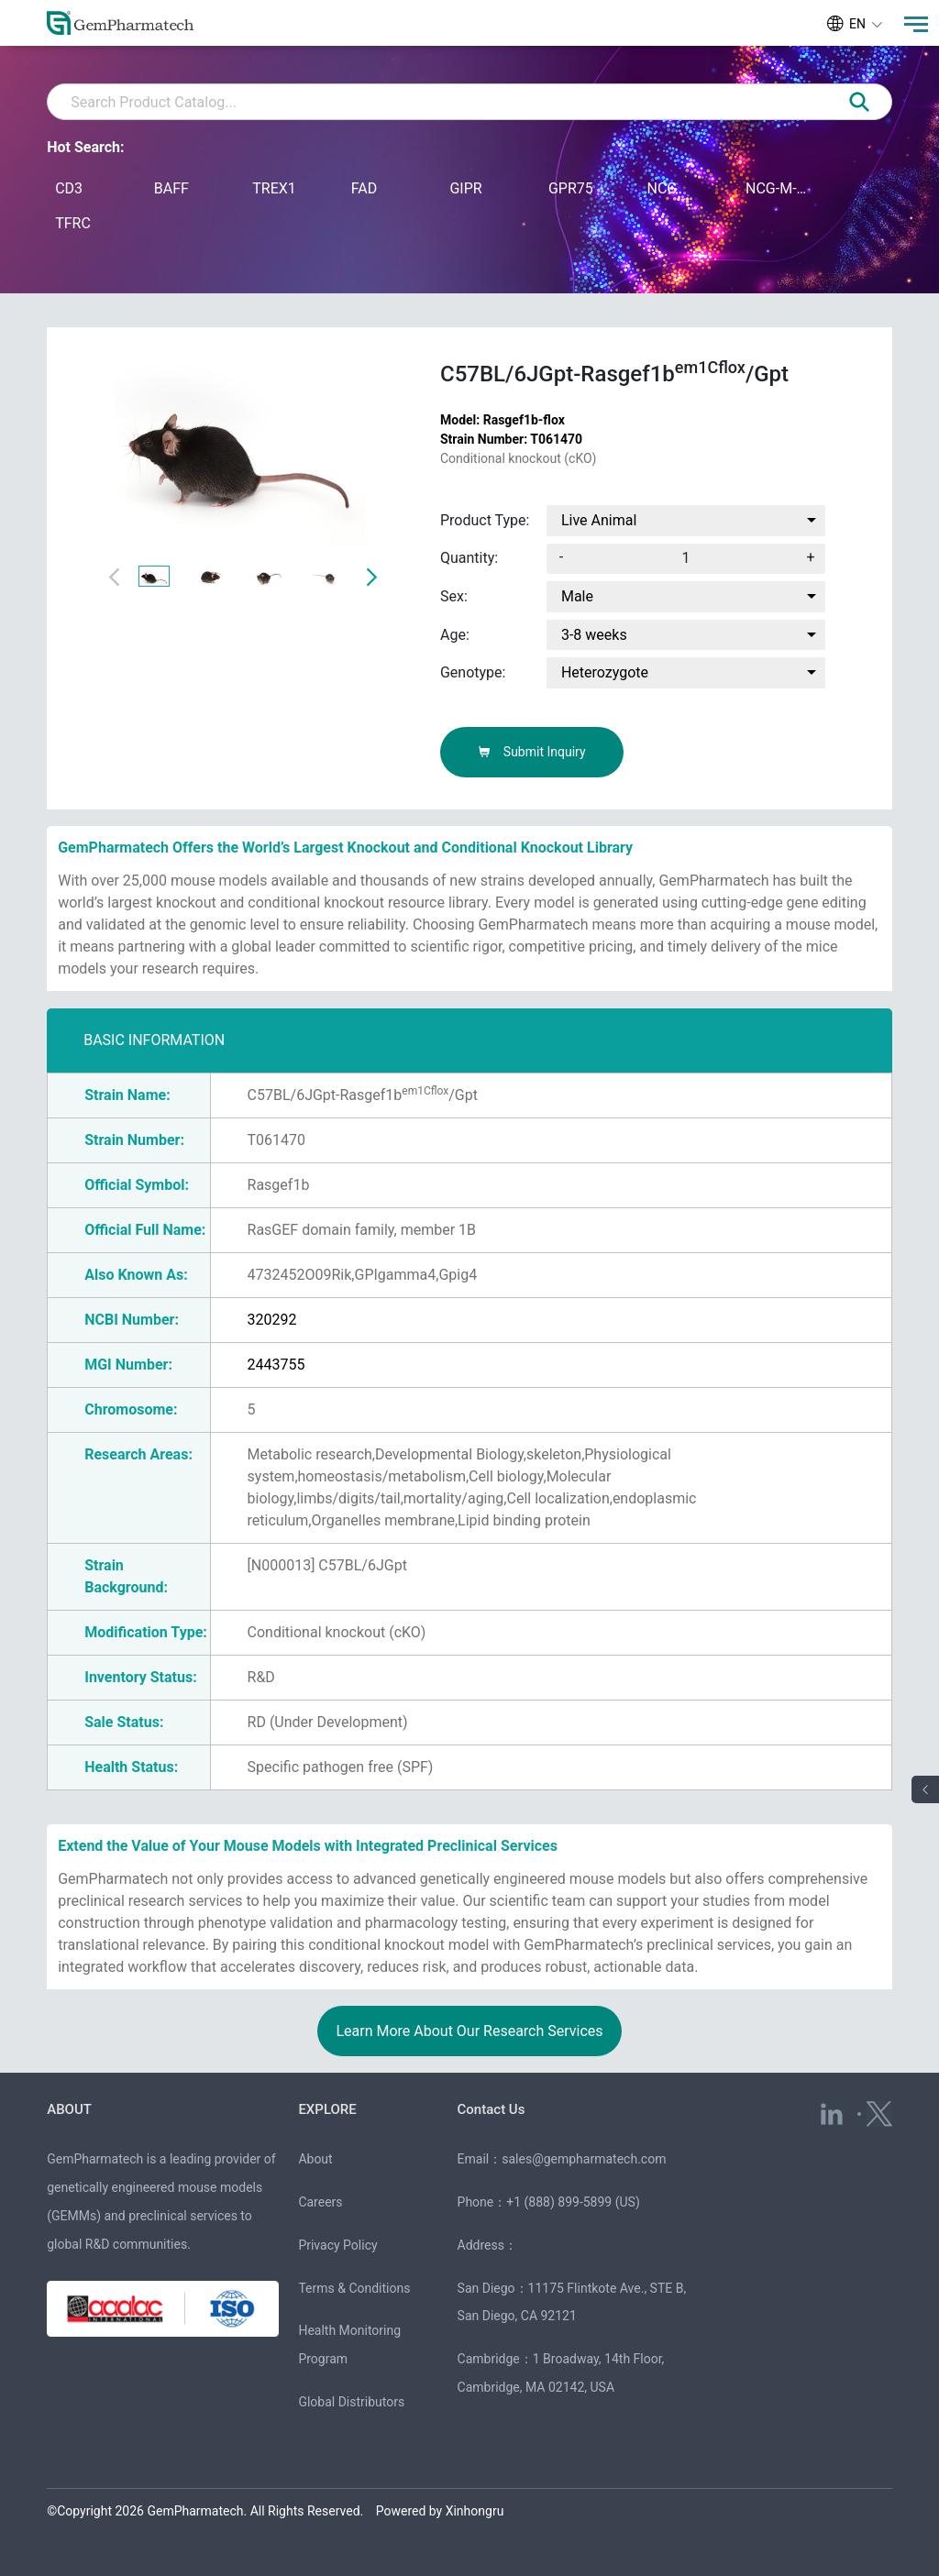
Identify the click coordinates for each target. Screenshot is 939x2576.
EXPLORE (327, 2109)
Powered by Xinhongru (440, 2511)
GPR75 (570, 188)
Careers (320, 2202)
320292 (272, 1319)
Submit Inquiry (531, 751)
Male (577, 596)
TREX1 (274, 188)
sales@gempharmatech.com (584, 2159)
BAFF (171, 188)
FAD (364, 188)
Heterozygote (604, 672)
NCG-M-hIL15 (778, 188)
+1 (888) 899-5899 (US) (573, 2202)
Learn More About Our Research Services (469, 2031)
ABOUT (69, 2109)
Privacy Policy (337, 2245)
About (315, 2159)
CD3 (69, 188)
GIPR (465, 188)
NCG (661, 188)
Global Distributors (351, 2401)
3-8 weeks (594, 635)
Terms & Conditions (354, 2288)
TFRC (73, 223)
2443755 (276, 1364)
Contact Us (491, 2109)
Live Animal (598, 520)
